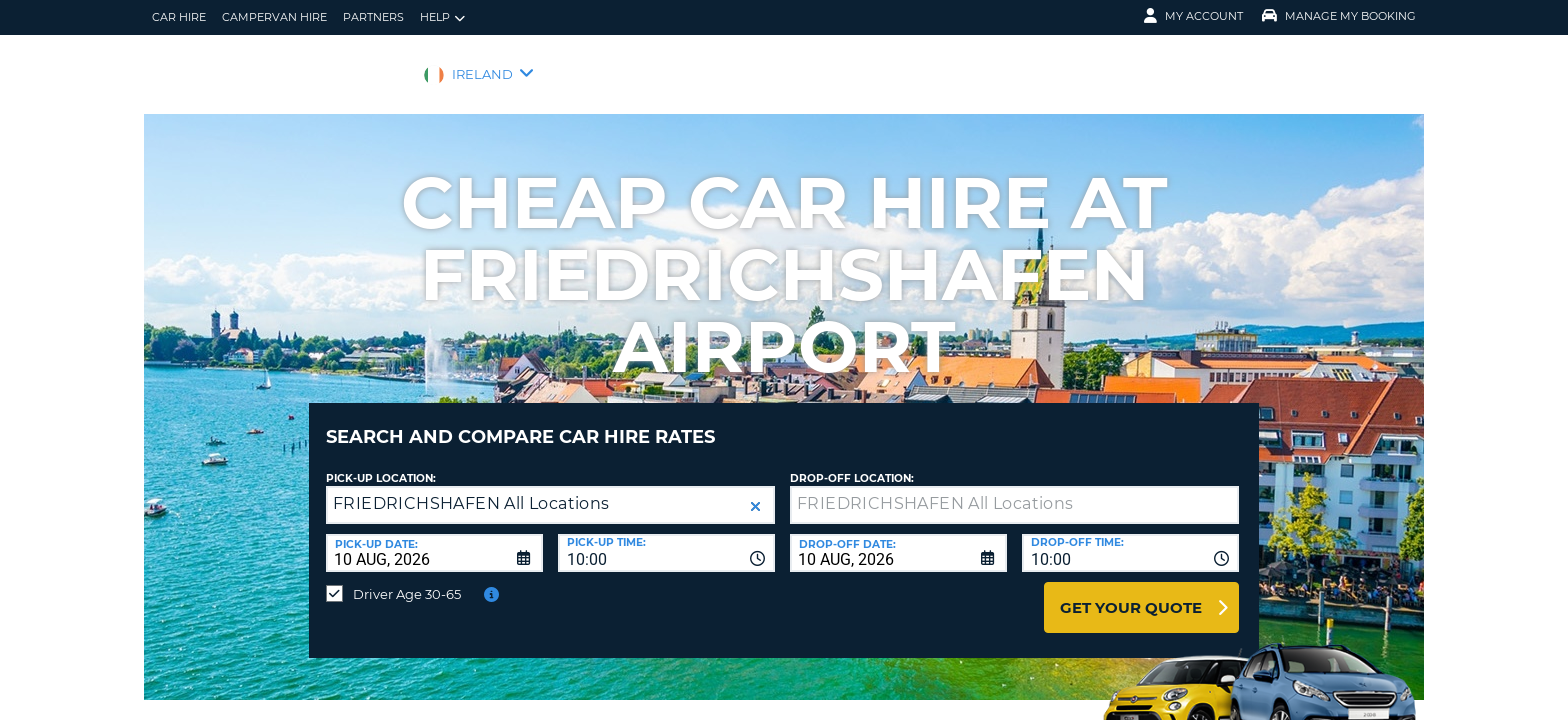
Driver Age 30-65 (407, 579)
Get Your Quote (1131, 592)
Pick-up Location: (381, 463)
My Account (1193, 16)
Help (442, 17)
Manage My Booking (1339, 16)
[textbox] (1014, 490)
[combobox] (666, 538)
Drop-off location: (852, 463)
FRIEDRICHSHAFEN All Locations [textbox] (471, 488)
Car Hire (179, 17)
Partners (373, 17)
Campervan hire (274, 17)
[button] (755, 491)
